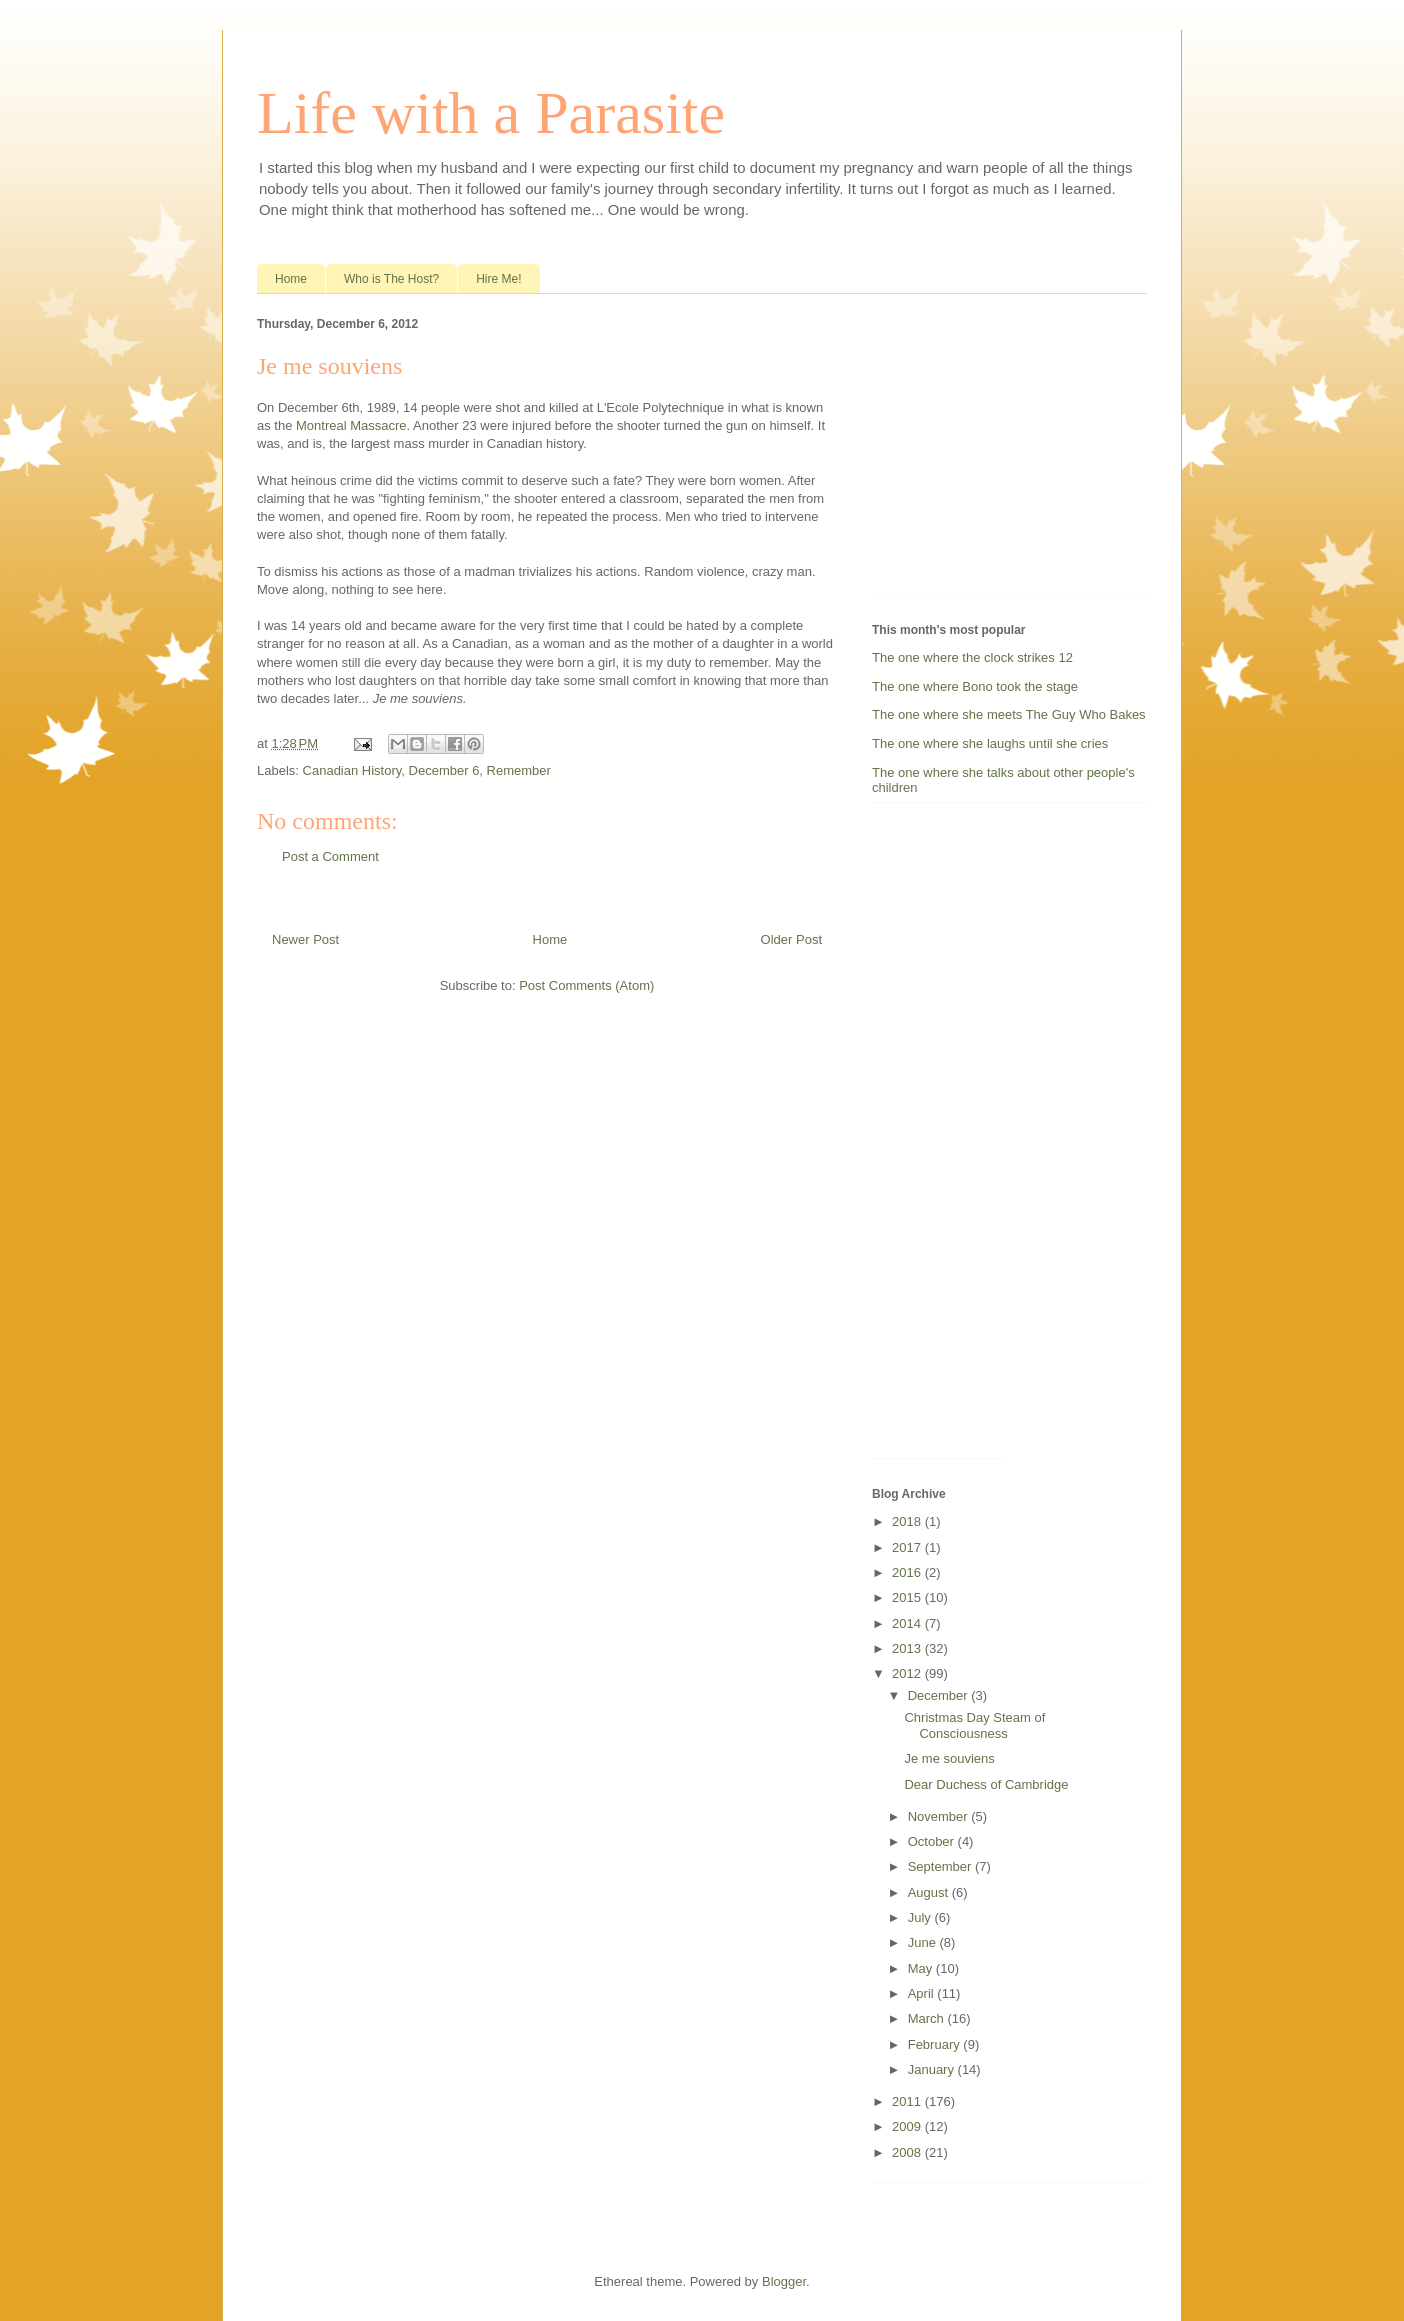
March (928, 2018)
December (940, 1695)
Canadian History (352, 770)
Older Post (791, 939)
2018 (908, 1521)
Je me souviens (949, 1758)
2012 (908, 1673)
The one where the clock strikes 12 (972, 657)
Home (291, 279)
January (933, 2069)
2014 (908, 1623)
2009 (908, 2126)
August (930, 1892)
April (923, 1993)
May (922, 1968)
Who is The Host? (391, 279)
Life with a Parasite (491, 113)
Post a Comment (330, 856)
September (941, 1866)
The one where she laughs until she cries (990, 743)
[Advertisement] (997, 449)
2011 (908, 2101)
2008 (908, 2152)
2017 (908, 1547)
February (936, 2044)
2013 (908, 1648)
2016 (908, 1572)
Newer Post (305, 939)
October (933, 1841)
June (924, 1942)
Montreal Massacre (351, 425)
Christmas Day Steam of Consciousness (974, 1725)
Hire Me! (498, 279)
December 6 (444, 770)
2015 (908, 1597)
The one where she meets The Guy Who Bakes (1009, 714)
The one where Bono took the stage (975, 686)
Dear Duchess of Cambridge (986, 1784)
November (940, 1816)
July (921, 1917)
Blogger (784, 2281)
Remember (519, 770)
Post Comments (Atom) (586, 985)
